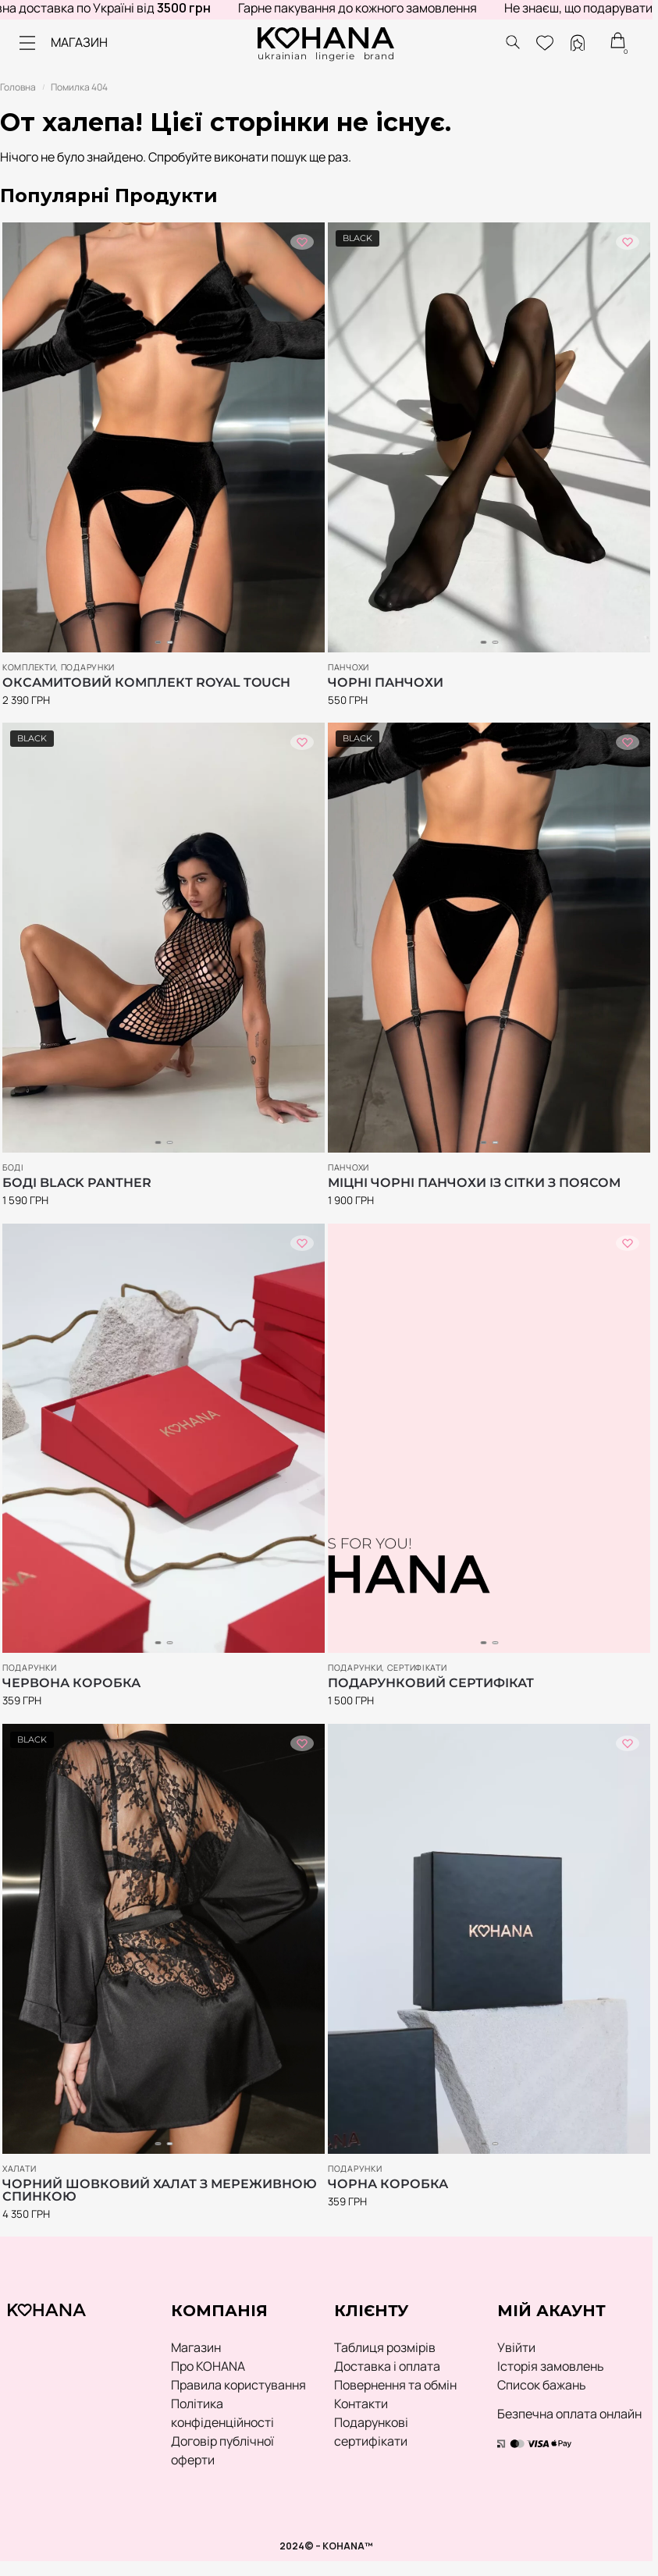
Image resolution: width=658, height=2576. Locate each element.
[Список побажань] (302, 242)
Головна (18, 87)
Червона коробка (71, 1683)
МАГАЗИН (79, 42)
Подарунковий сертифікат (431, 1683)
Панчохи (348, 667)
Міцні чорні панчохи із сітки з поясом (474, 1183)
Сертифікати (417, 1667)
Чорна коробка (388, 2184)
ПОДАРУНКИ (88, 667)
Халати (19, 2168)
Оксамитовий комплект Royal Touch (146, 683)
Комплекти (28, 667)
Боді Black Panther (76, 1183)
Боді (13, 1167)
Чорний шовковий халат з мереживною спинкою (159, 2190)
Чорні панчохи (385, 683)
